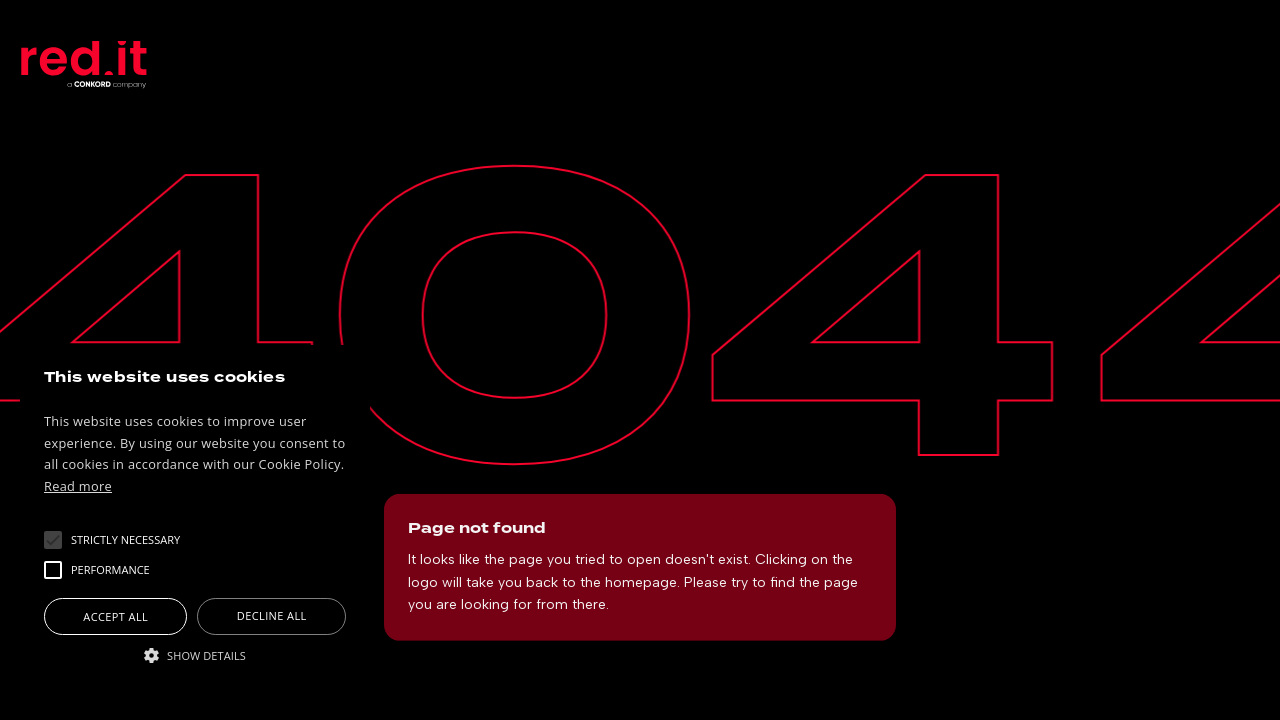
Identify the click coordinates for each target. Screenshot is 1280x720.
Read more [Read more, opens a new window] (78, 486)
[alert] (195, 522)
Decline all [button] (272, 615)
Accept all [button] (115, 616)
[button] (125, 540)
